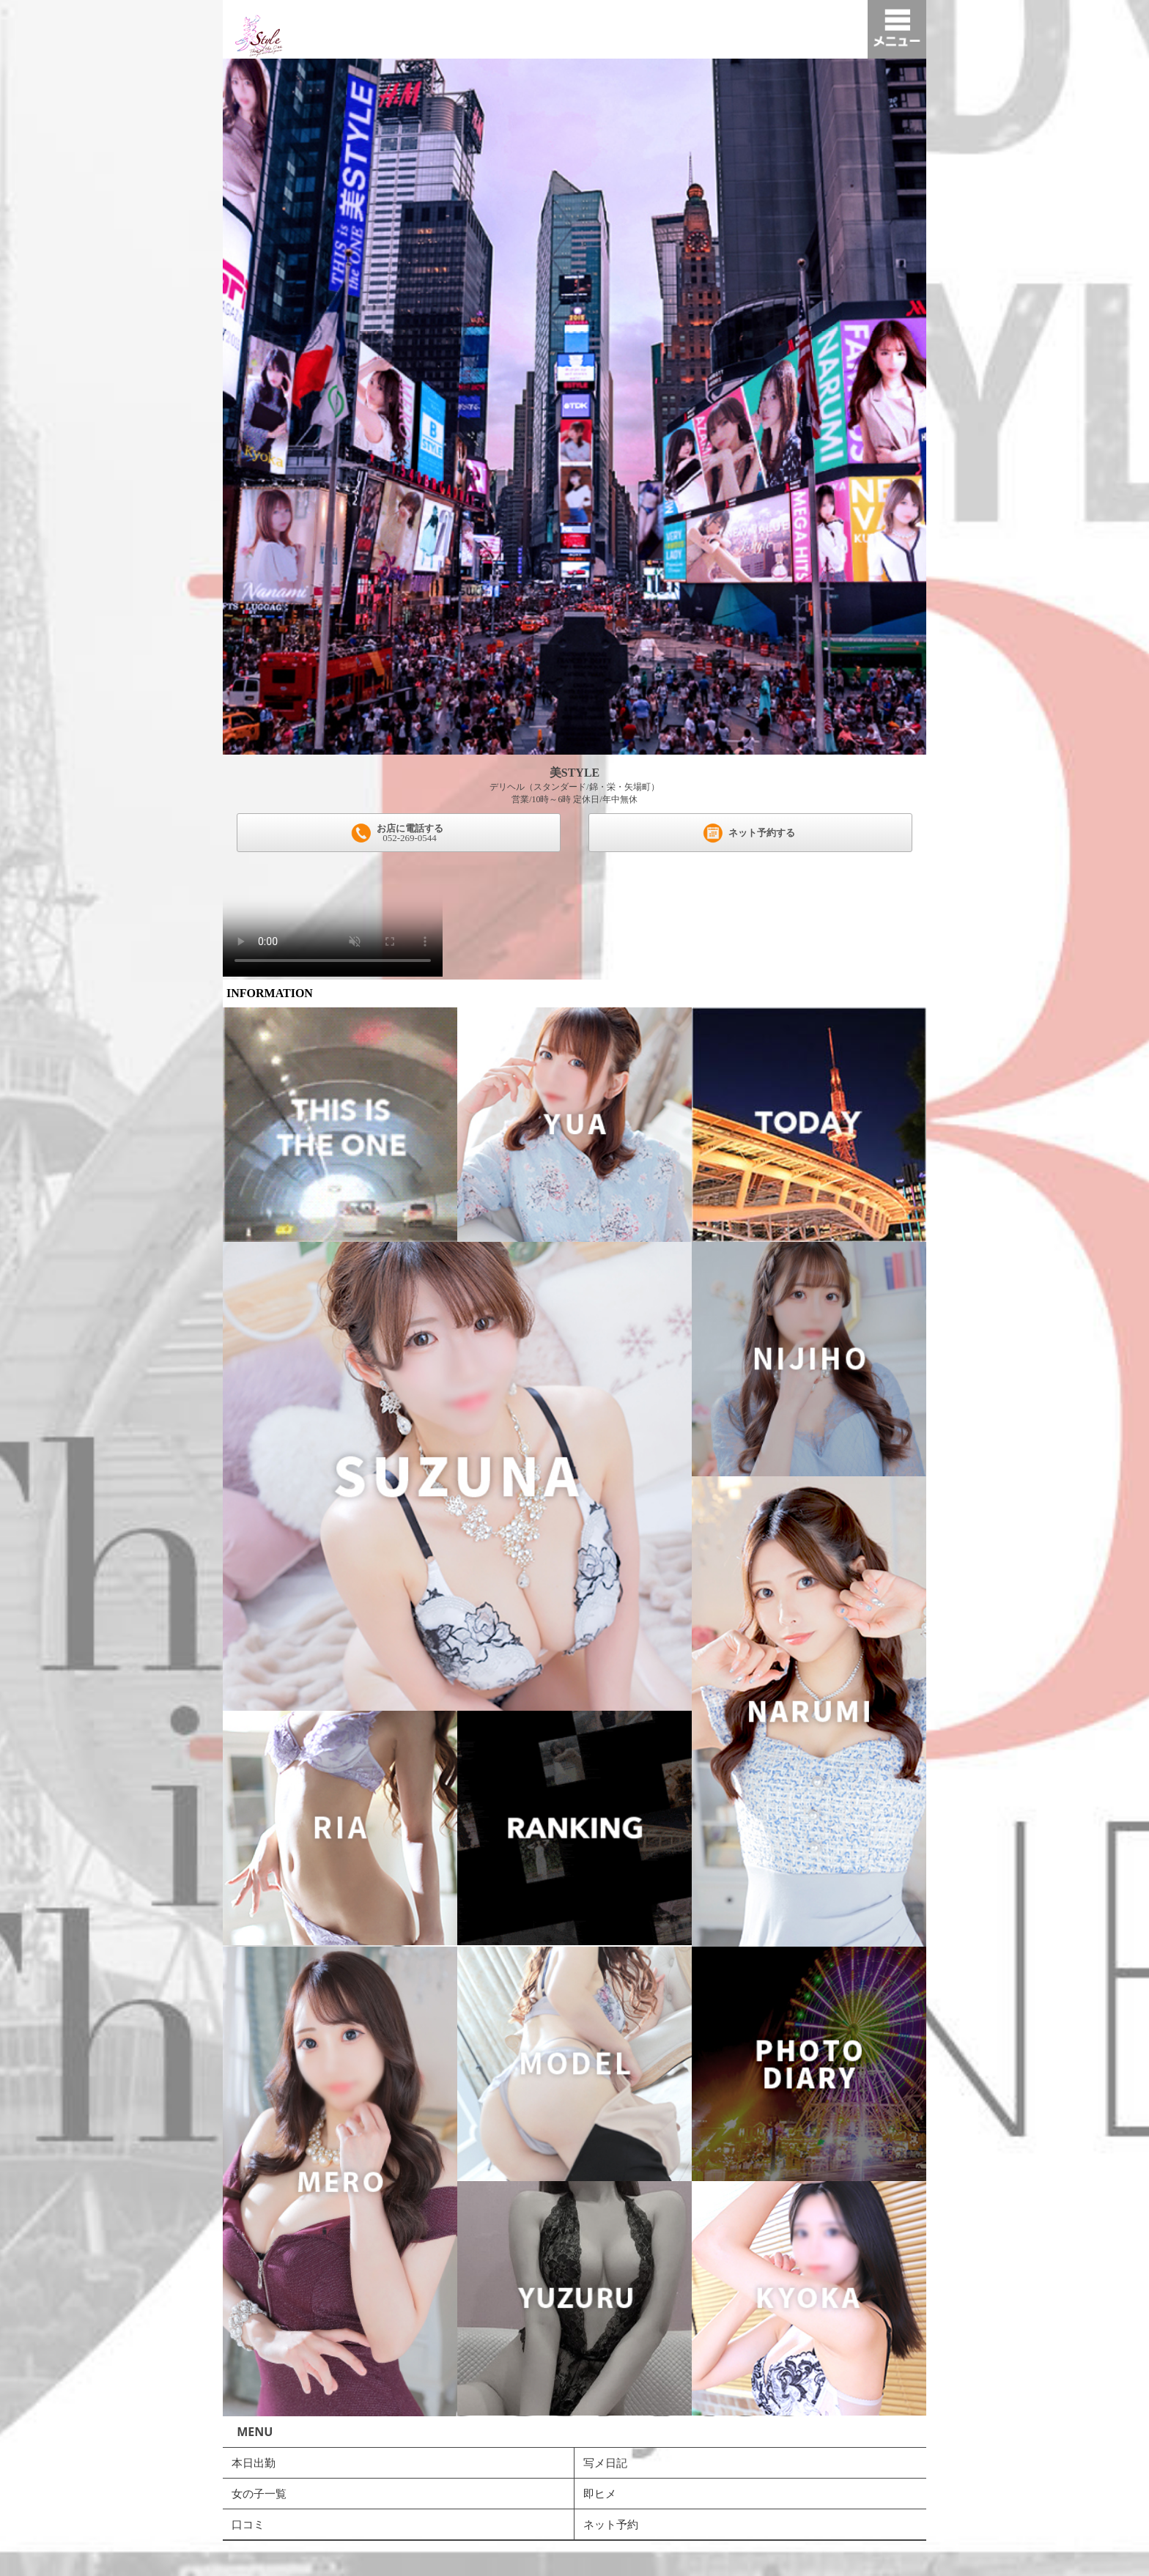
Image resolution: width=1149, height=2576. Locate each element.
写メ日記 (605, 2462)
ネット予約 (610, 2524)
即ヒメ (599, 2493)
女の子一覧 (259, 2493)
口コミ (248, 2524)
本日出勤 (254, 2462)
